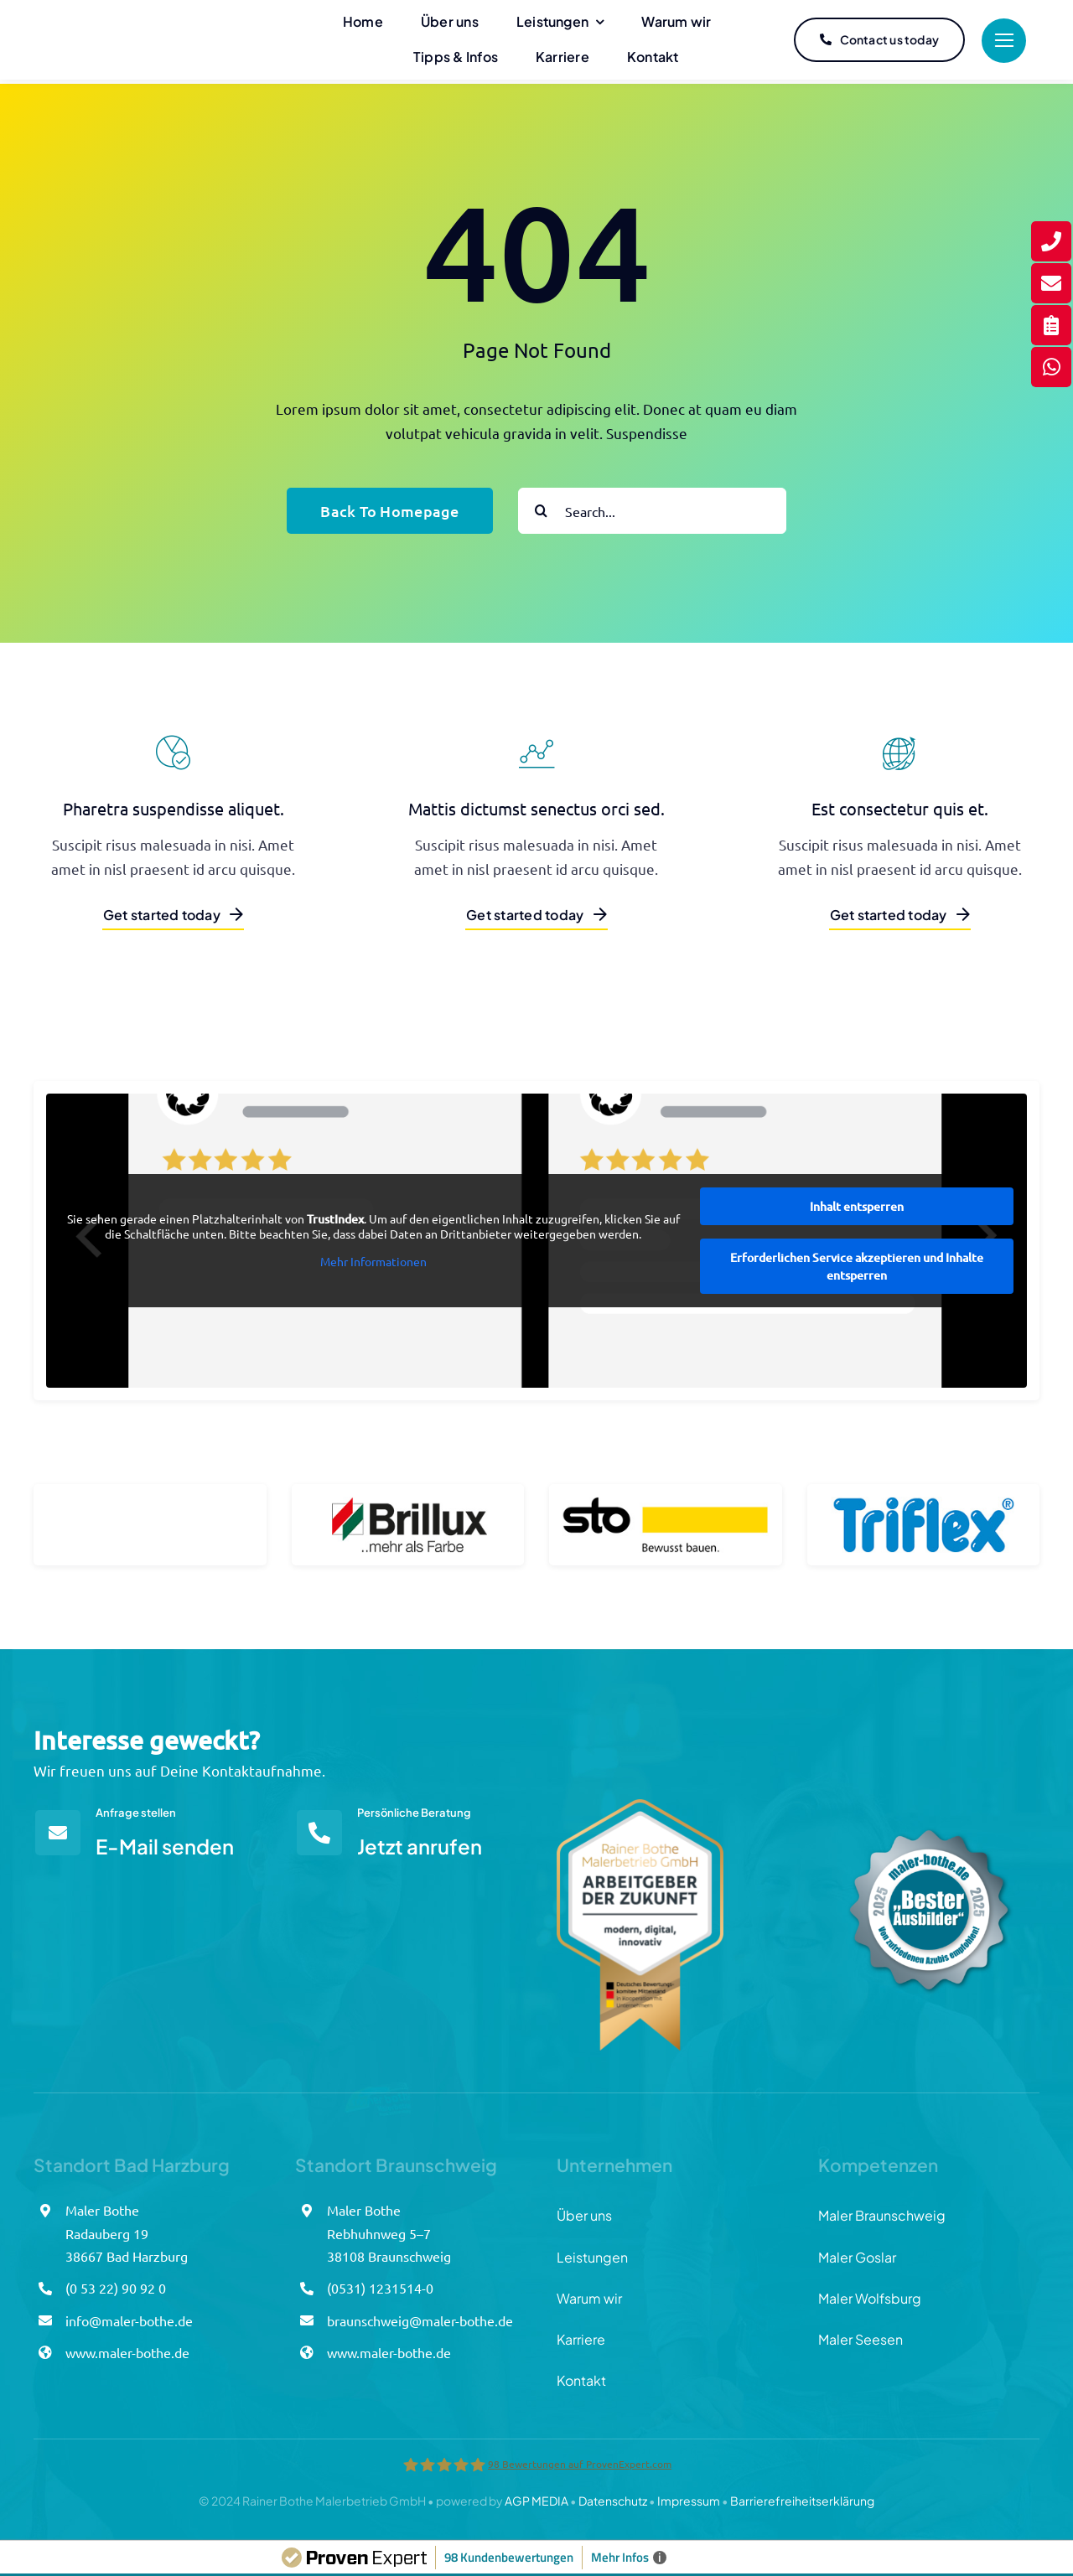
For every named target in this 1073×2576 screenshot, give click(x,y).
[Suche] (541, 507)
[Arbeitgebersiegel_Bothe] (640, 1803)
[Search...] (652, 507)
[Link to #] (1004, 40)
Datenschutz (612, 2496)
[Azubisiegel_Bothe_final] (928, 1803)
